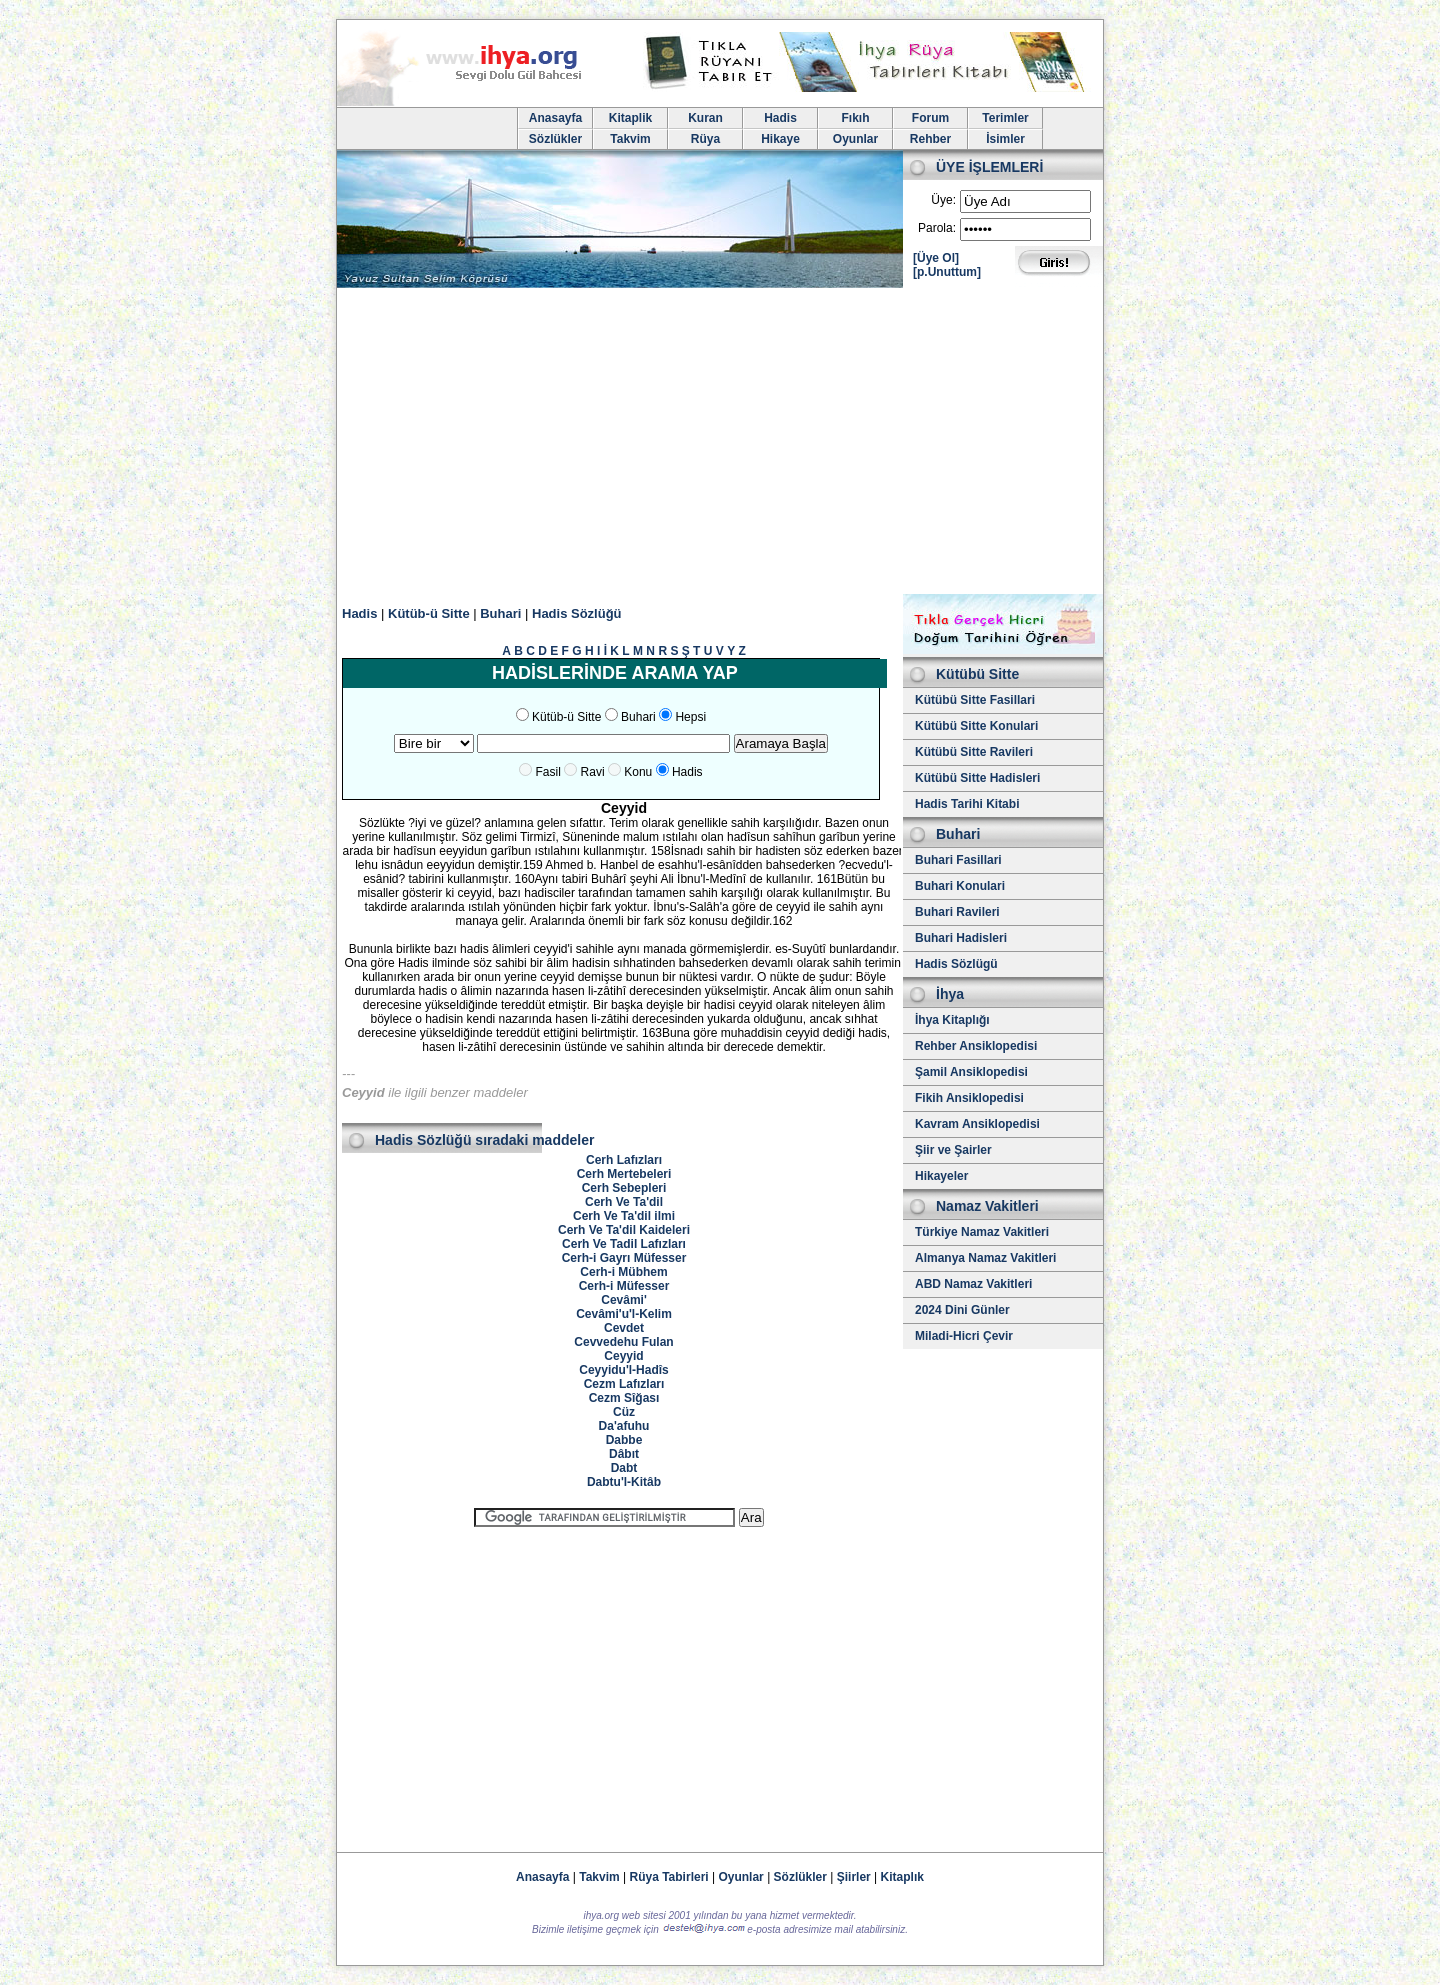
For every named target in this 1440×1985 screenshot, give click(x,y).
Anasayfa (555, 118)
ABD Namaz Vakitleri (973, 1284)
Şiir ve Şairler (953, 1150)
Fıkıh (855, 118)
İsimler (1005, 139)
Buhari (500, 613)
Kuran (705, 118)
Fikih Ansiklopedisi (969, 1098)
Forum (930, 118)
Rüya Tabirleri (669, 1877)
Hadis (780, 118)
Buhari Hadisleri (961, 938)
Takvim (630, 139)
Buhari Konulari (960, 886)
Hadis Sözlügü (956, 964)
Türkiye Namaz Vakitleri (982, 1232)
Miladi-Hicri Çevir (964, 1336)
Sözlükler (555, 139)
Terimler (1005, 118)
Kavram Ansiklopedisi (977, 1124)
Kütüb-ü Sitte (429, 613)
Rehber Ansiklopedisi (976, 1046)
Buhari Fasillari (958, 860)
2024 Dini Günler (962, 1310)
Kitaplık (902, 1877)
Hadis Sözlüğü (577, 613)
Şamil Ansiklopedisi (971, 1072)
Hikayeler (941, 1176)
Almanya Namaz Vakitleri (985, 1258)
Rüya (705, 139)
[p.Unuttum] (947, 272)
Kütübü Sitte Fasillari (975, 700)
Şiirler (854, 1877)
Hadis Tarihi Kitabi (967, 804)
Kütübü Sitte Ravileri (974, 752)
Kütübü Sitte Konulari (976, 726)
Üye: (943, 200)
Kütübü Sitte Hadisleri (977, 778)
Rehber (930, 139)
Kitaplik (630, 118)
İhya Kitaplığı (952, 1020)
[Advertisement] (720, 444)
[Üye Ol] (936, 258)
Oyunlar (855, 139)
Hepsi (690, 717)
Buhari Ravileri (957, 912)
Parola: (937, 228)
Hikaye (780, 139)
